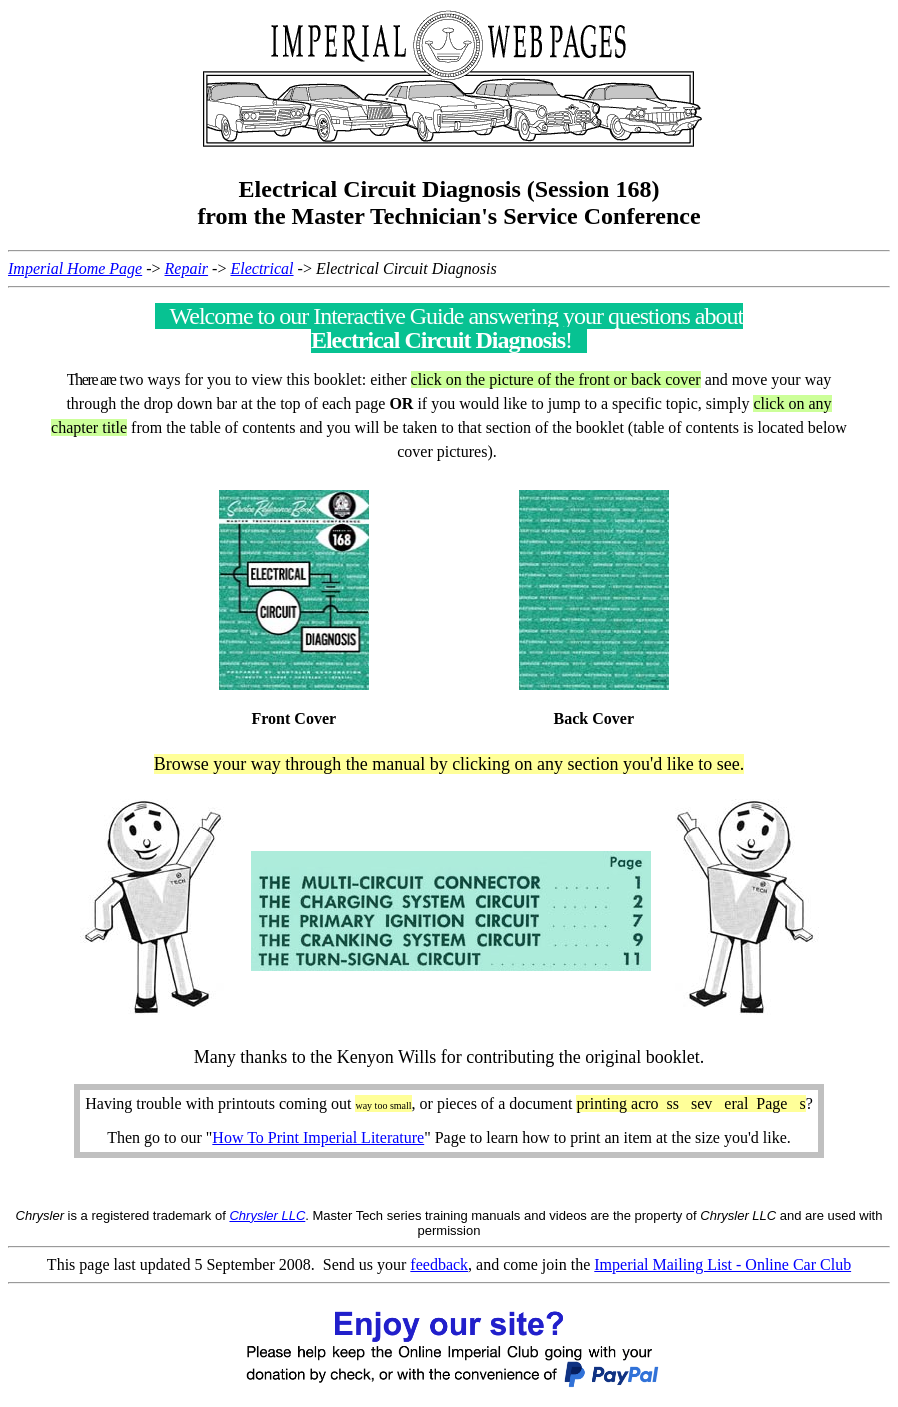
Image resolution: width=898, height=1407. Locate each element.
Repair (187, 268)
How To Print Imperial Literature (318, 1137)
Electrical (261, 268)
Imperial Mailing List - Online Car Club (722, 1264)
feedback (439, 1264)
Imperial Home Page (75, 268)
